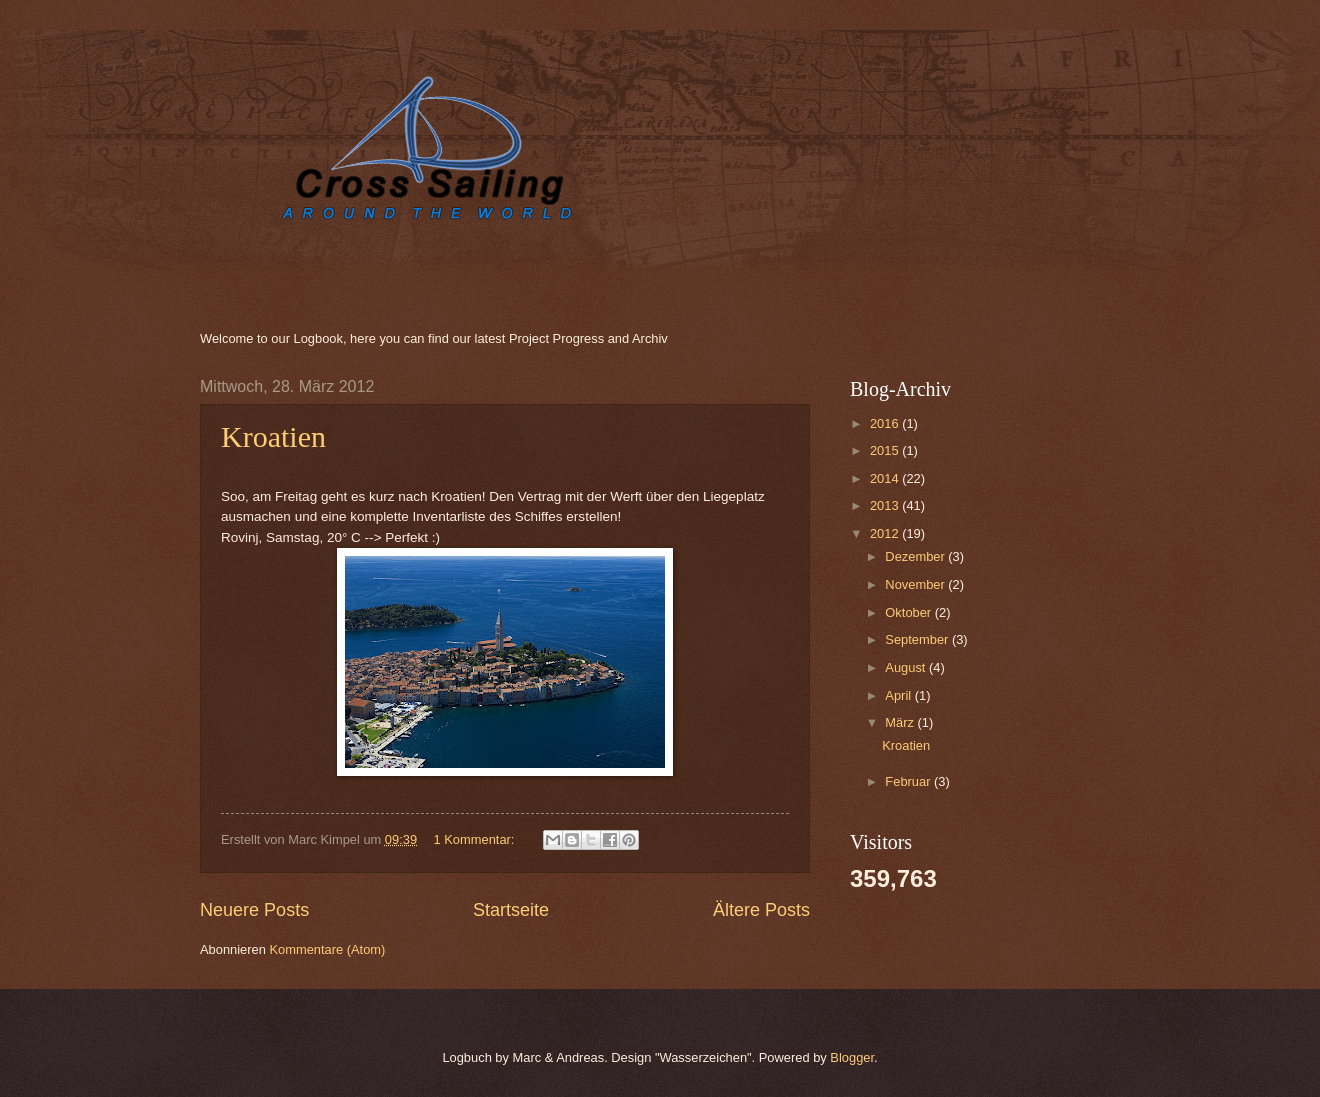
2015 (886, 450)
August (907, 667)
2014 (886, 478)
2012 (886, 533)
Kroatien (273, 436)
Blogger (852, 1057)
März (901, 722)
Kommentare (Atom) (327, 949)
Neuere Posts (254, 910)
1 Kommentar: (476, 839)
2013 (886, 505)
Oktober (909, 612)
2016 (886, 423)
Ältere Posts (761, 910)
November (916, 584)
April (899, 695)
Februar (909, 781)
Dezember (916, 556)
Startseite (511, 910)
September (918, 639)
